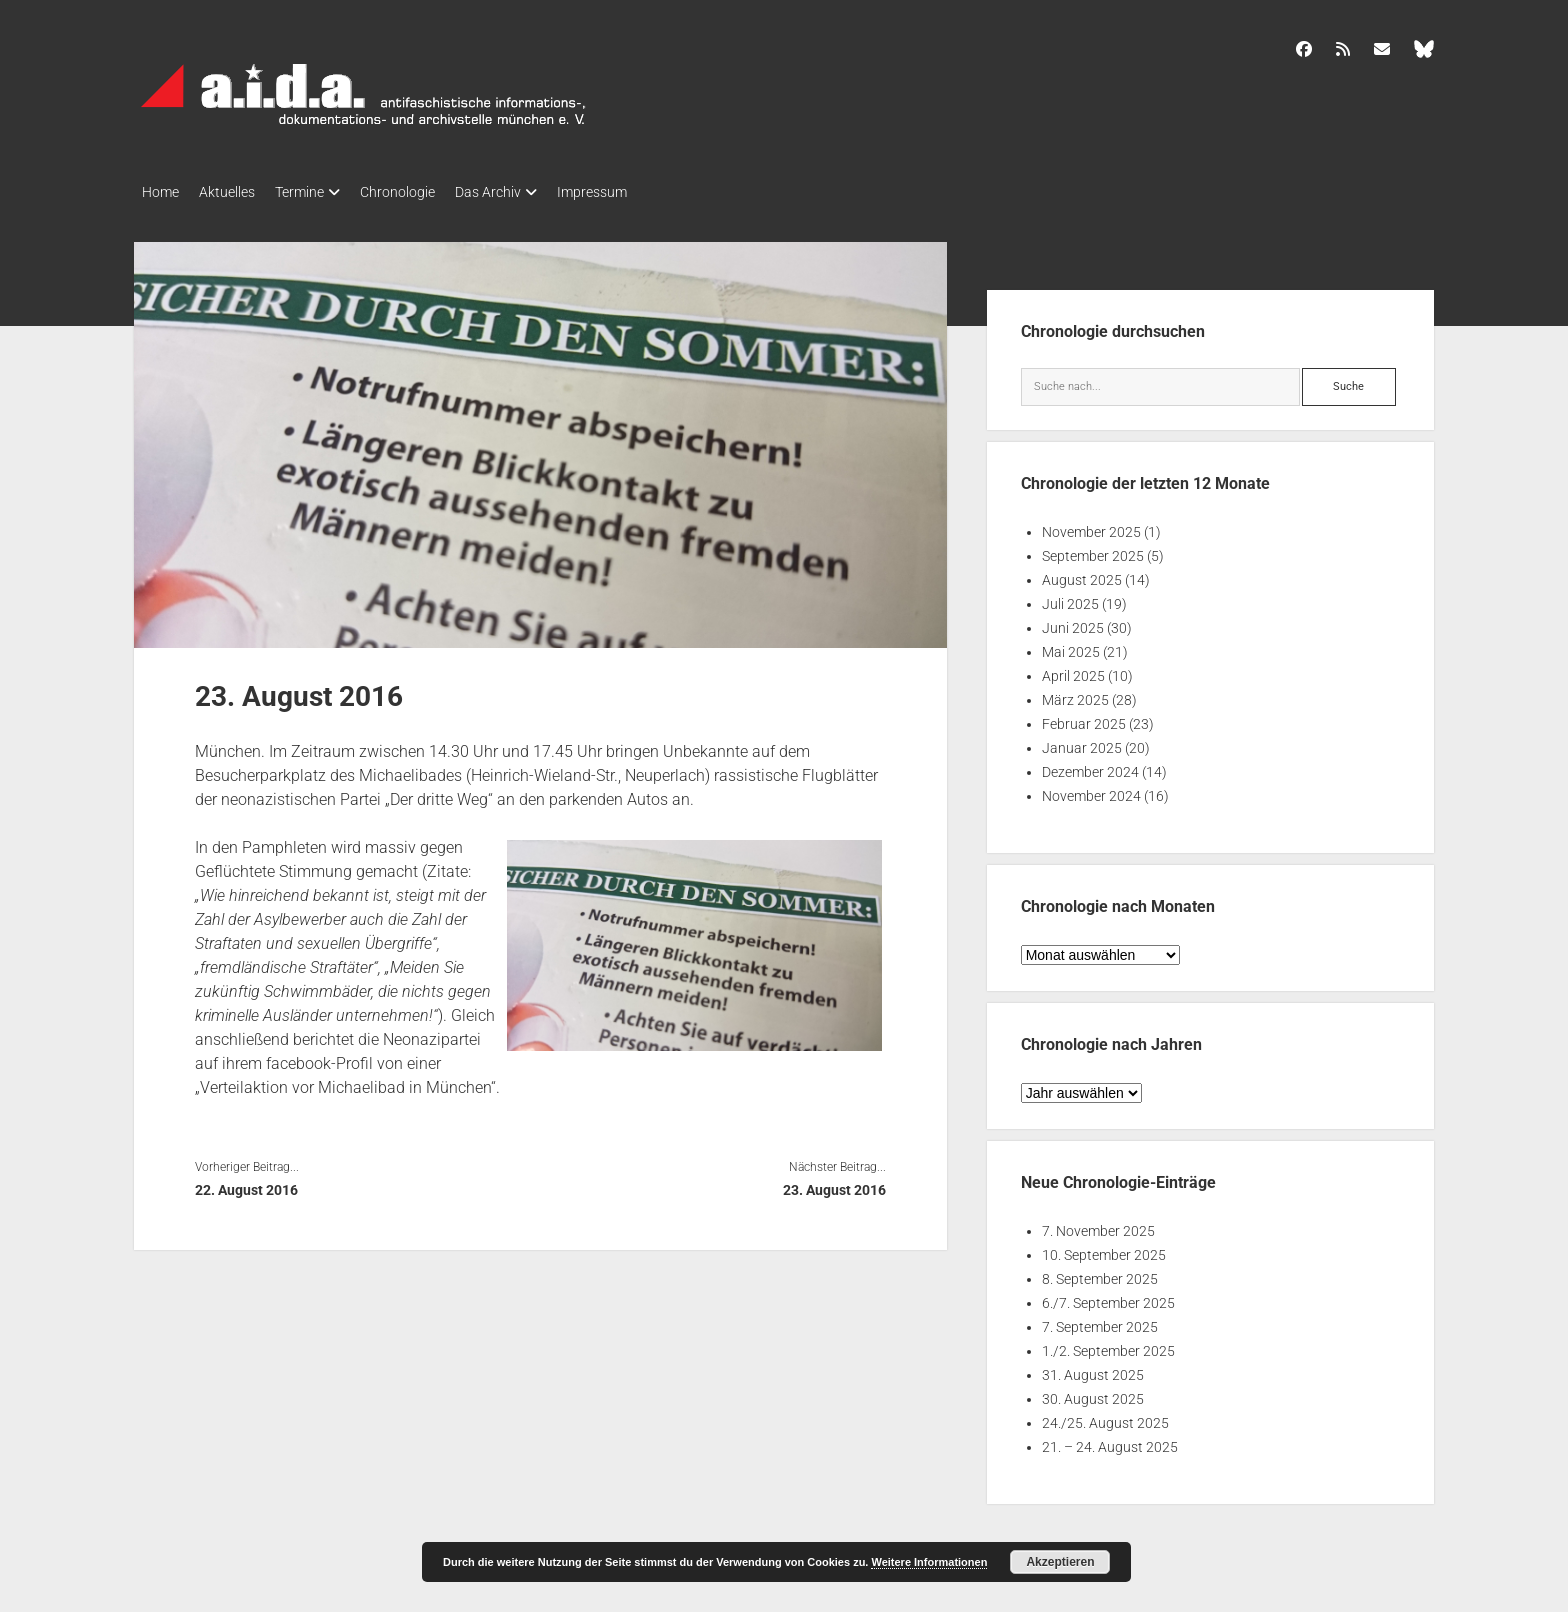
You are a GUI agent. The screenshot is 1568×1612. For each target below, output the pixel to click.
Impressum (642, 192)
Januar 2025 (1082, 742)
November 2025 (1091, 526)
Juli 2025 (1070, 598)
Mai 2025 (1071, 646)
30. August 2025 (1093, 1393)
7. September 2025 (1100, 1321)
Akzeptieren (1060, 1562)
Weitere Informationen (929, 1562)
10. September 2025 (1104, 1249)
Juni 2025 (1073, 622)
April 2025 (1073, 670)
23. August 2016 (834, 1184)
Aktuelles (237, 192)
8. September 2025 (1100, 1273)
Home (160, 192)
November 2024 (1091, 790)
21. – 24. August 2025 (1110, 1441)
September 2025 (1093, 550)
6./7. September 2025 (1108, 1297)
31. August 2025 (1093, 1369)
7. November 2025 (1098, 1225)
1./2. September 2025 (1108, 1345)
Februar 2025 (1084, 718)
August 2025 (1082, 574)
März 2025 (1075, 694)
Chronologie (427, 192)
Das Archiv (528, 192)
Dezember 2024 (1090, 766)
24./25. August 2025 (1105, 1417)
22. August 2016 (246, 1184)
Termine (319, 192)
